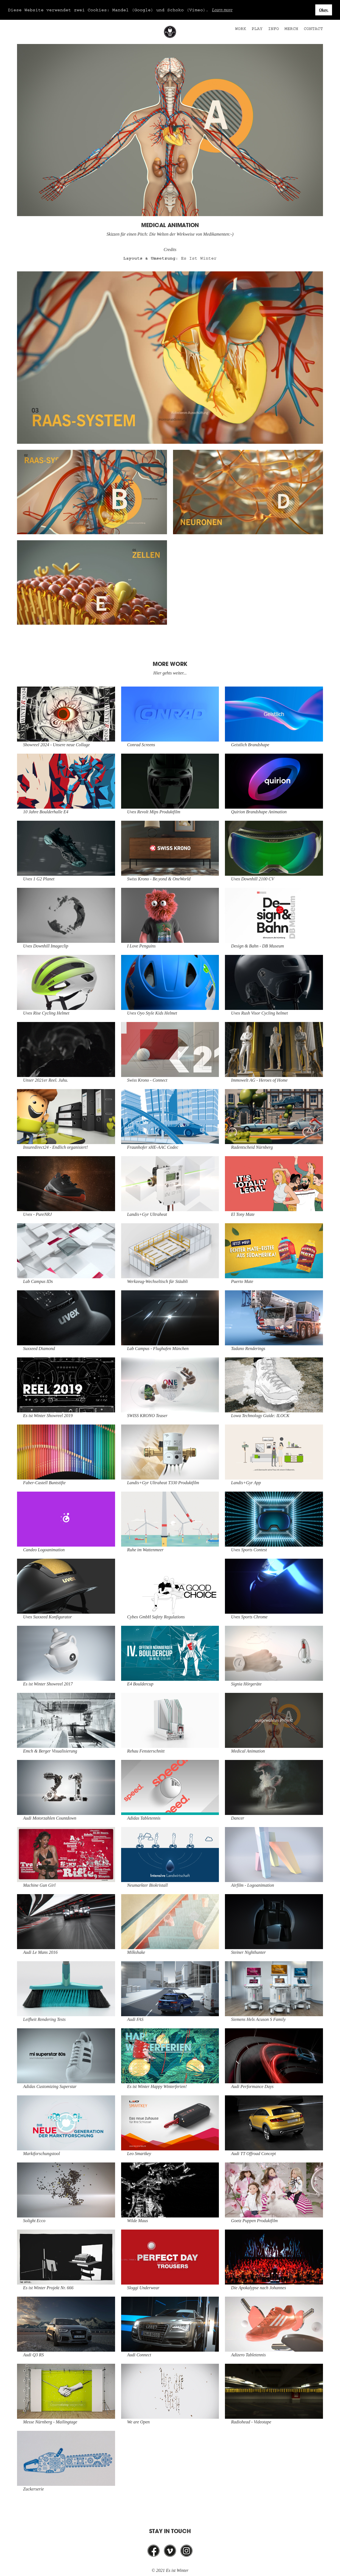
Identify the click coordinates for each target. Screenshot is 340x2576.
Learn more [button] (222, 9)
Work (240, 28)
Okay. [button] (323, 10)
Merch (291, 28)
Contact (313, 28)
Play (257, 28)
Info (273, 28)
